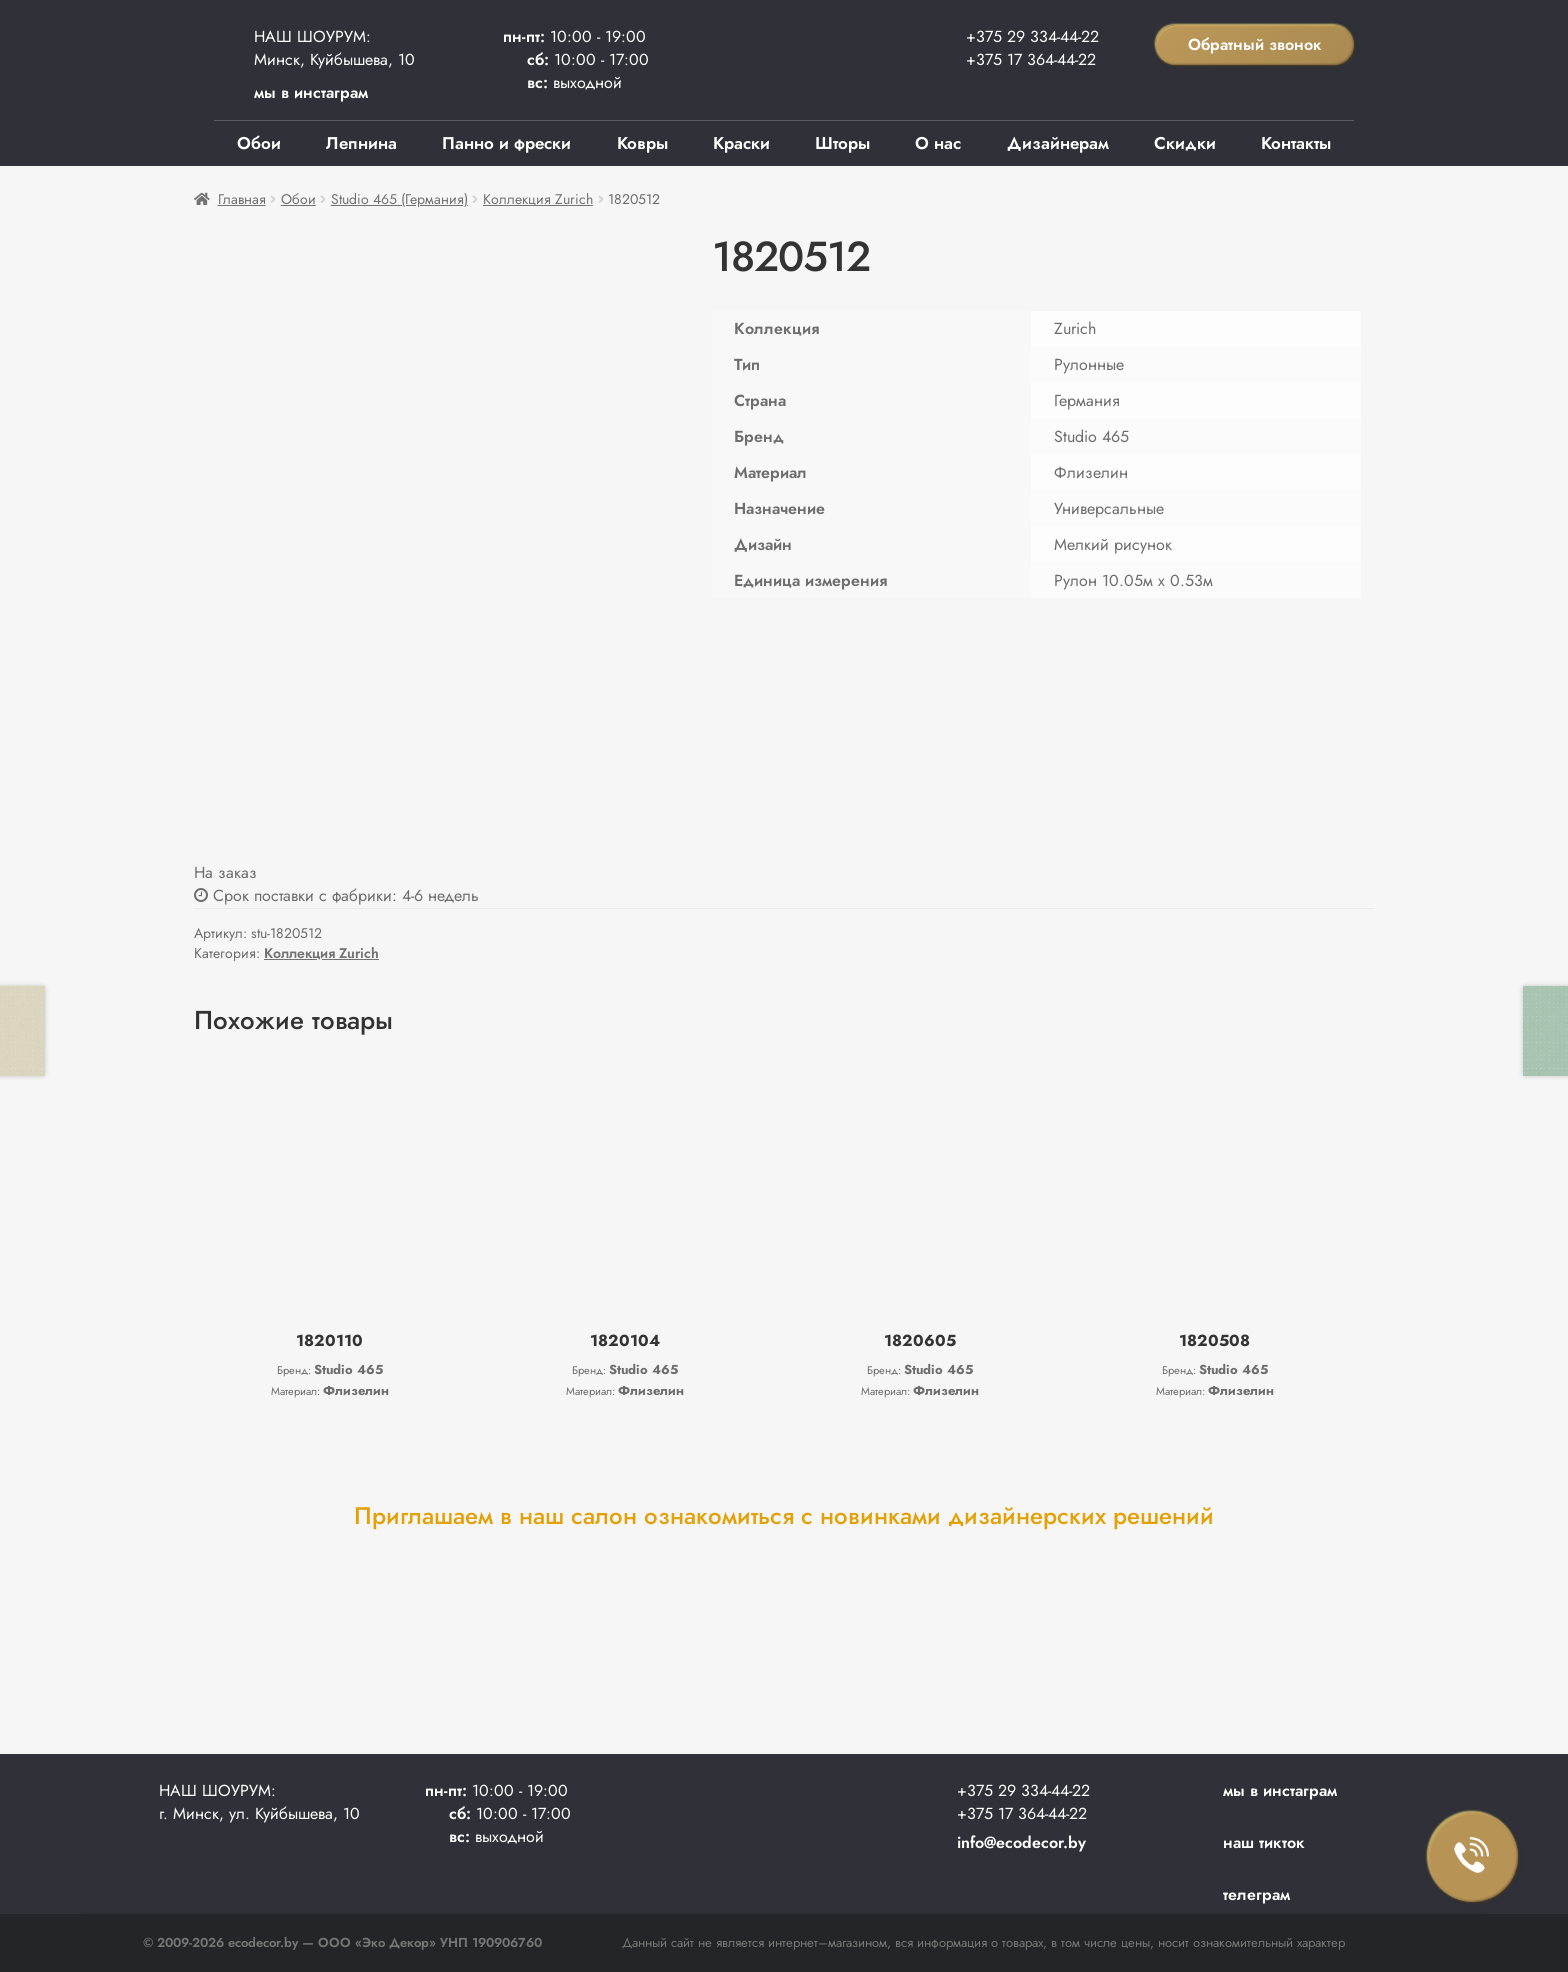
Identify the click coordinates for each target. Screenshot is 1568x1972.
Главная (242, 199)
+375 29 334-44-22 (1032, 36)
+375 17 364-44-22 (1031, 59)
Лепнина (361, 143)
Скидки (1185, 143)
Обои (259, 143)
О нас (938, 143)
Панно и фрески (506, 143)
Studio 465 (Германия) (399, 199)
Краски (741, 143)
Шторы (842, 143)
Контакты (1296, 143)
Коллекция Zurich (538, 199)
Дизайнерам (1058, 143)
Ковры (642, 143)
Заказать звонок (1473, 1857)
